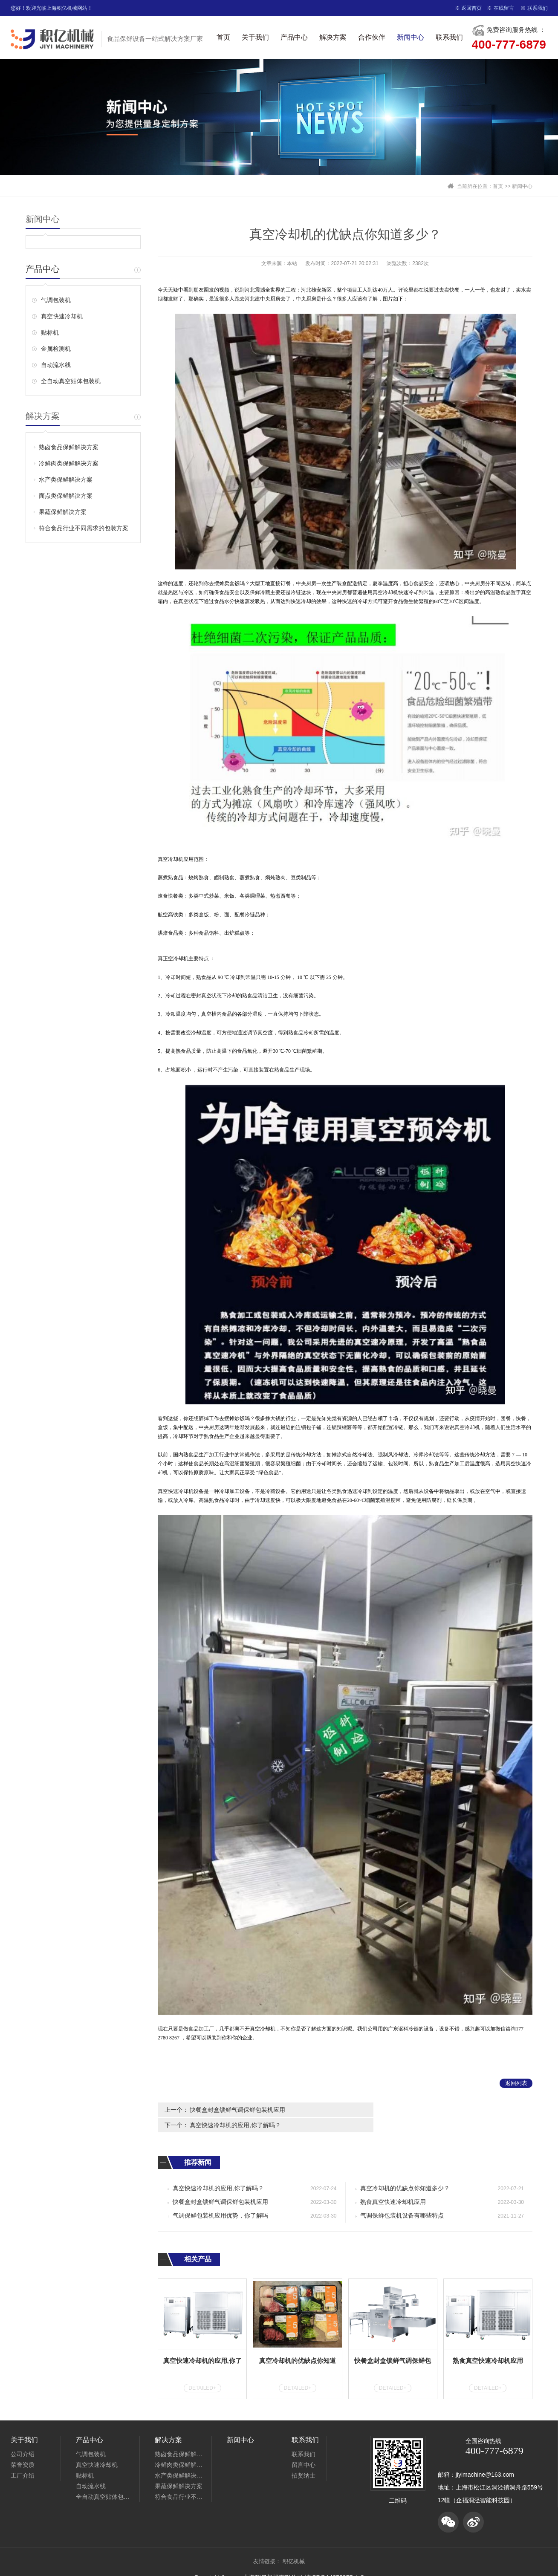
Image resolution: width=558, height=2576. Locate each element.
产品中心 (294, 37)
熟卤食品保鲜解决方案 (68, 447)
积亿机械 (294, 2545)
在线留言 (504, 8)
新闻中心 (410, 37)
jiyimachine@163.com (485, 2458)
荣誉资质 (23, 2449)
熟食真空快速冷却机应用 (393, 2186)
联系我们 (537, 8)
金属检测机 (56, 348)
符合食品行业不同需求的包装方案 (83, 528)
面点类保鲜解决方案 (66, 495)
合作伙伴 (371, 37)
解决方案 (333, 37)
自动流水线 (56, 364)
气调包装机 (56, 300)
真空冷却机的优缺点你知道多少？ (405, 2172)
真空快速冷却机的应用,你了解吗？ (426, 2109)
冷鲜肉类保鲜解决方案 (68, 463)
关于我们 (255, 37)
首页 (223, 37)
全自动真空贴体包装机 (71, 381)
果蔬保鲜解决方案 (63, 511)
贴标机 (50, 332)
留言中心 (303, 2449)
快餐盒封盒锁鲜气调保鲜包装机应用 (237, 2109)
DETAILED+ (202, 2372)
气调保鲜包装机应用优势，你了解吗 (220, 2200)
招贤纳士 (303, 2459)
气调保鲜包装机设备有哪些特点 (402, 2200)
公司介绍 (23, 2438)
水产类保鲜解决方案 (66, 479)
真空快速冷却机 (62, 316)
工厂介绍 (23, 2459)
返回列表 (516, 2082)
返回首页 (471, 8)
